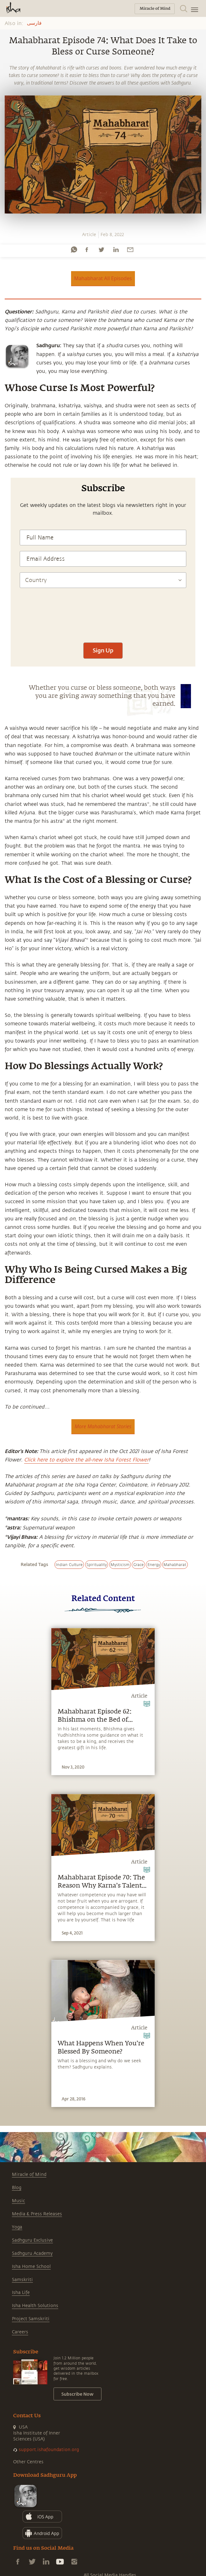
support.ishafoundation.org (49, 2449)
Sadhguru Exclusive (32, 2240)
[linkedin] (115, 249)
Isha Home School (31, 2266)
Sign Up (103, 650)
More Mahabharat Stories (103, 1426)
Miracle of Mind (29, 2174)
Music (18, 2200)
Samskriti (22, 2279)
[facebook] (86, 249)
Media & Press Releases (37, 2214)
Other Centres (28, 2462)
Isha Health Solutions (35, 2305)
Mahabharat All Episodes (103, 278)
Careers (20, 2332)
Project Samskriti (30, 2318)
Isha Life (21, 2292)
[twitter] (101, 249)
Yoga (17, 2227)
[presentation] (103, 618)
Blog (16, 2187)
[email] (130, 249)
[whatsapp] (74, 249)
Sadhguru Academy (32, 2253)
